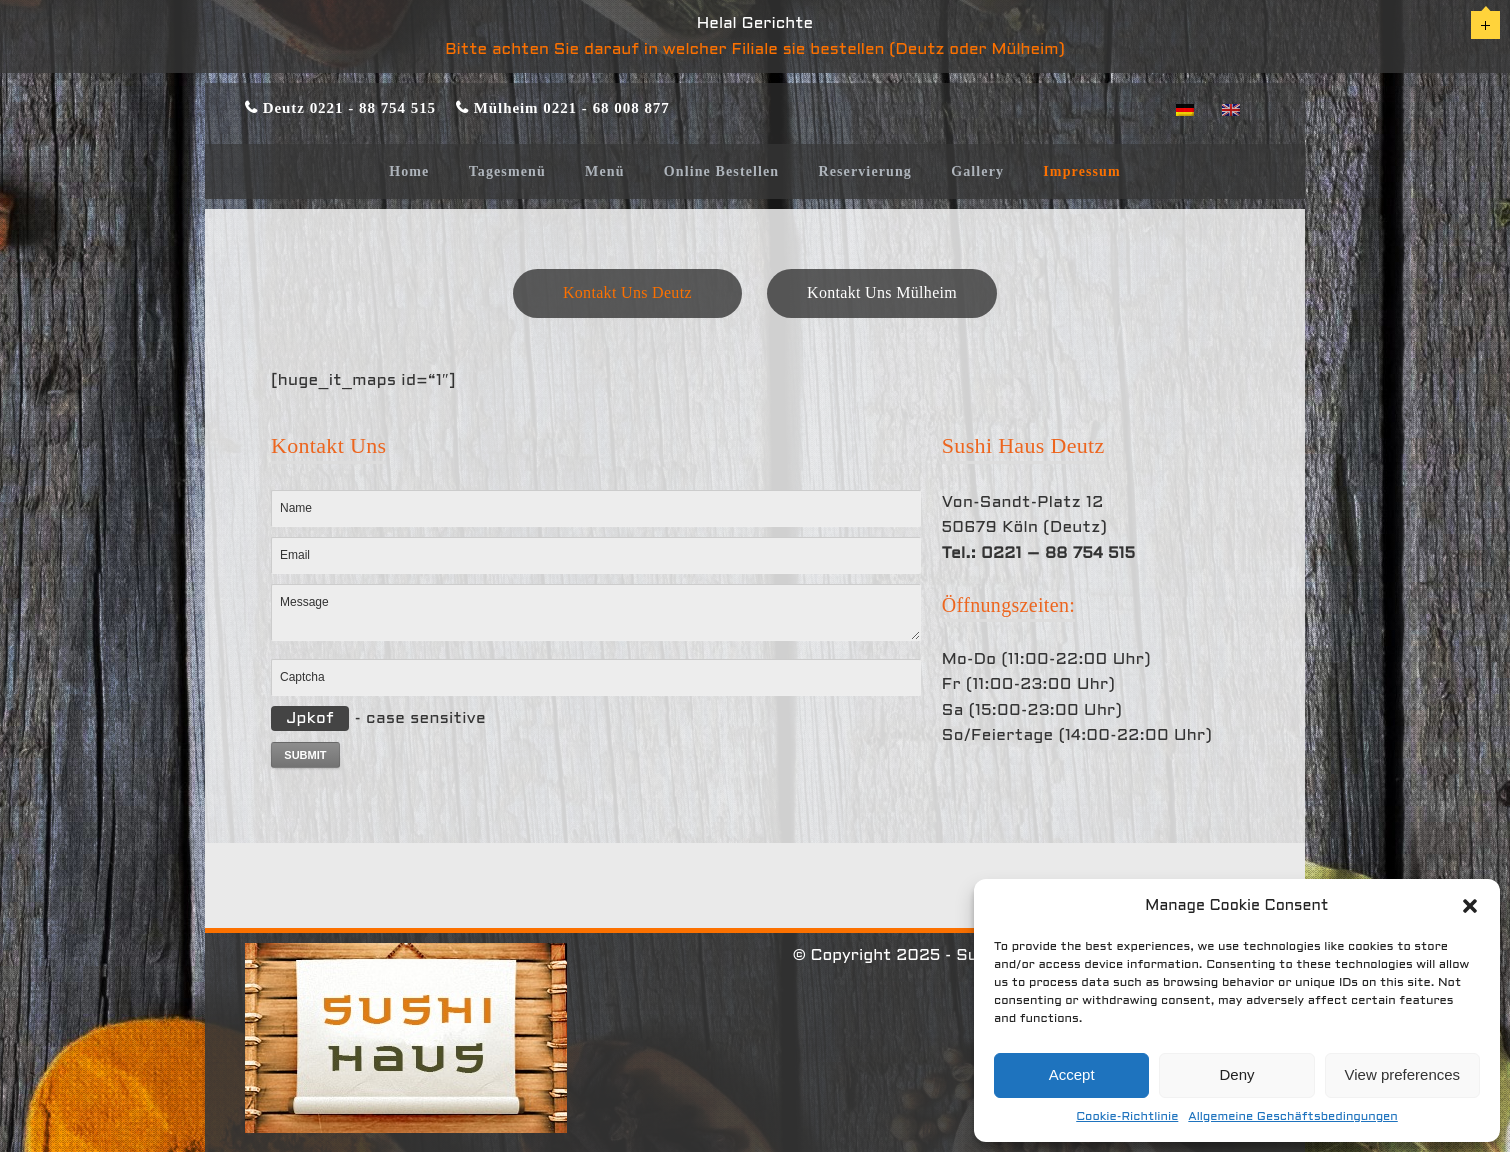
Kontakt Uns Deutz (627, 292)
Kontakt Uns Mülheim (882, 292)
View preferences (1403, 1074)
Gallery (977, 171)
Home (409, 171)
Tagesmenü (507, 171)
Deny (1236, 1074)
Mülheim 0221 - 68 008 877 (569, 107)
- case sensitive (378, 718)
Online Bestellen (722, 171)
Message (596, 612)
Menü (604, 171)
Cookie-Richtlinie (1127, 1117)
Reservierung (865, 171)
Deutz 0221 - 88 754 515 (347, 107)
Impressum (1082, 171)
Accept (1072, 1074)
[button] (1470, 906)
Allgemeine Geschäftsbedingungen (1292, 1117)
